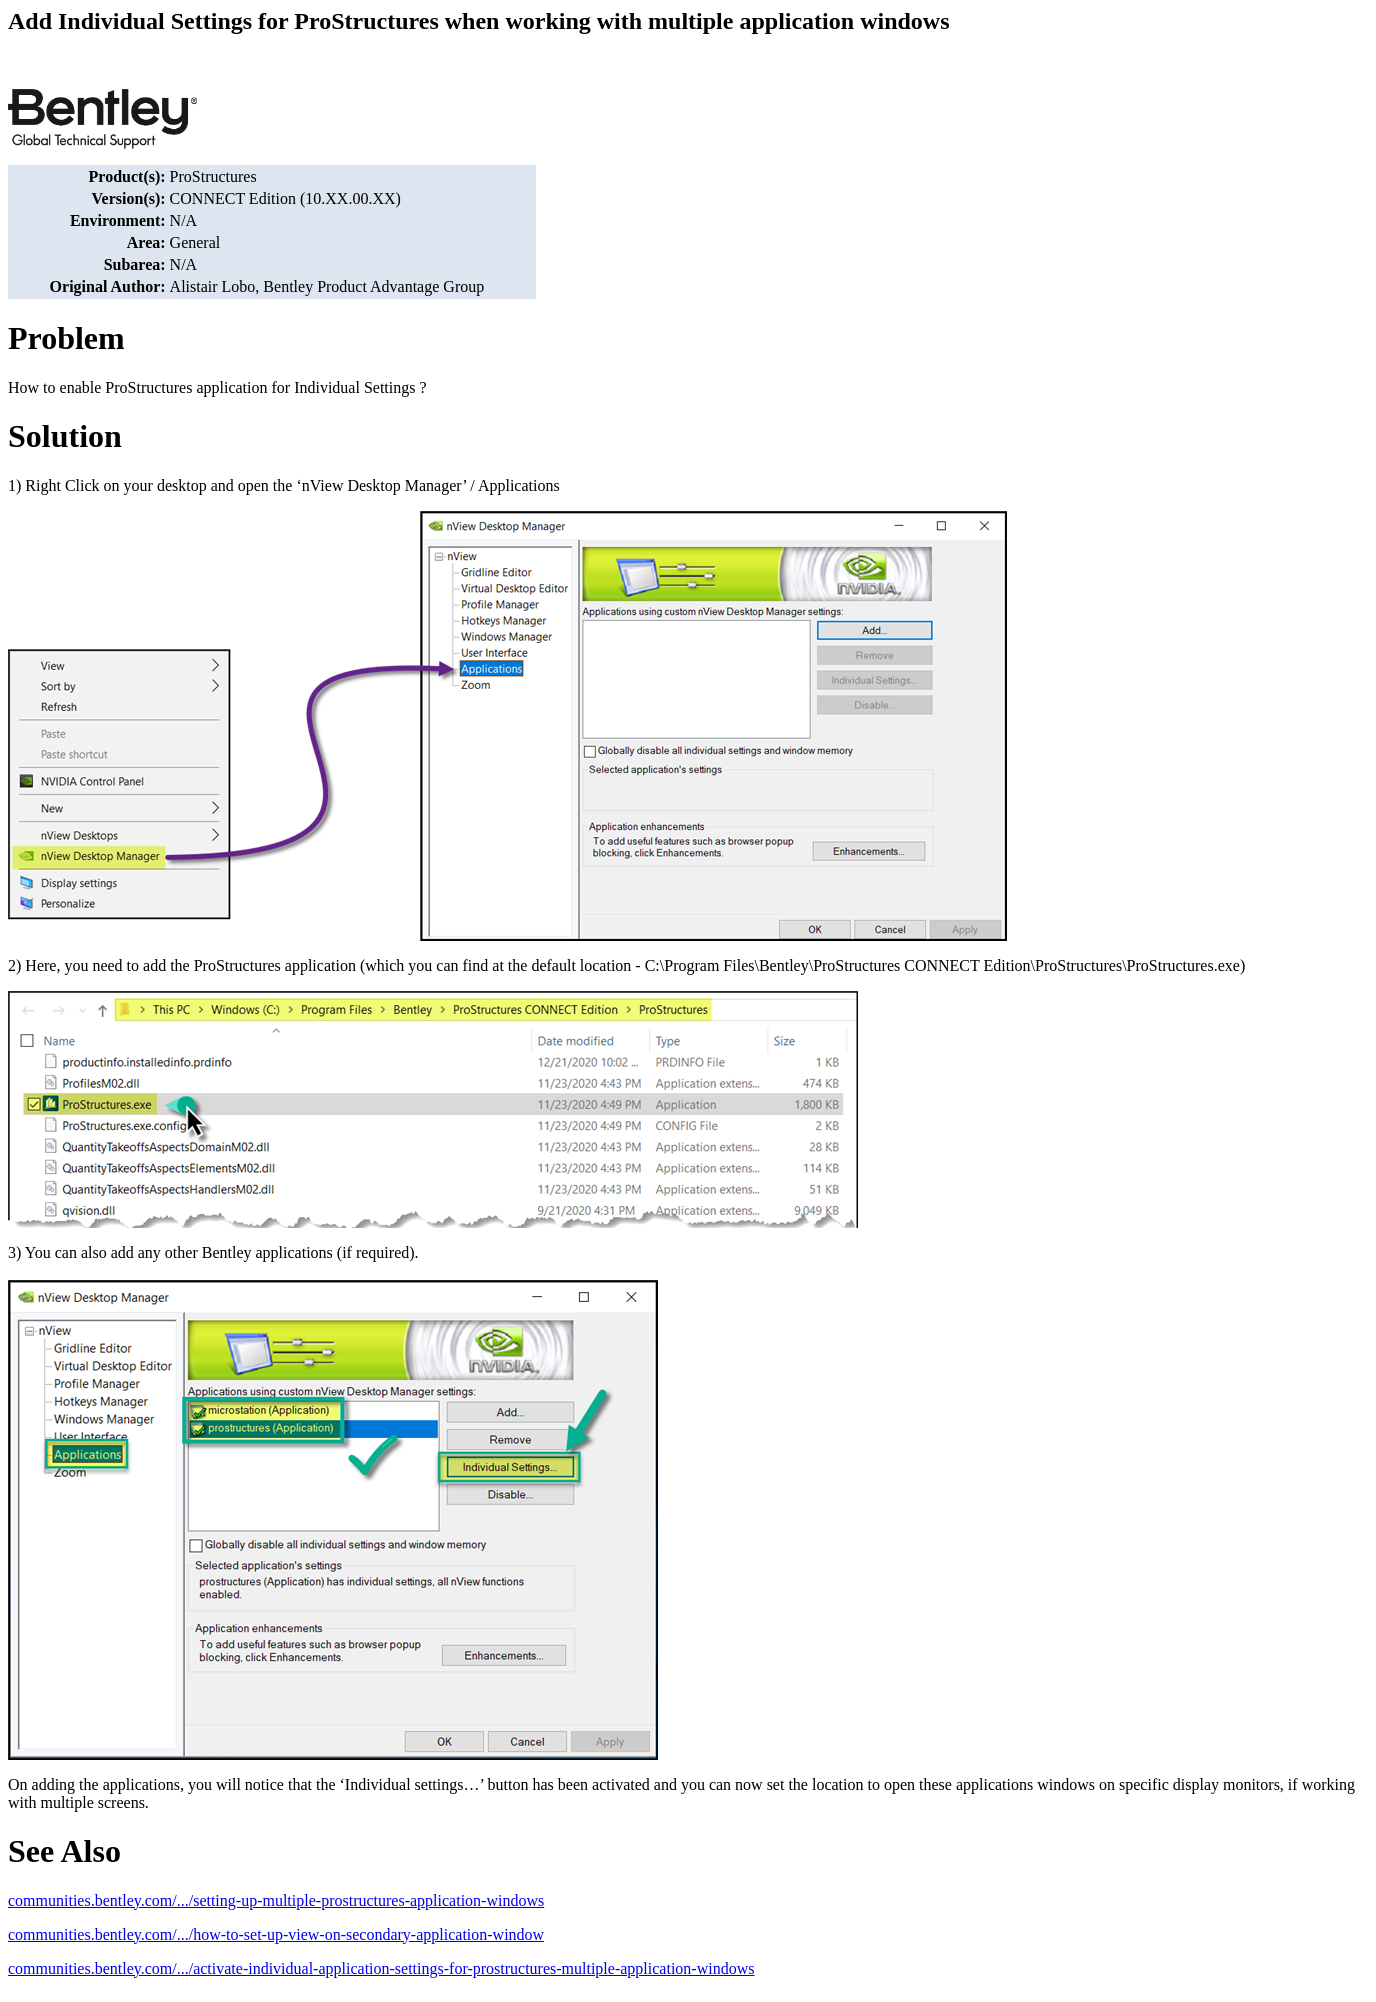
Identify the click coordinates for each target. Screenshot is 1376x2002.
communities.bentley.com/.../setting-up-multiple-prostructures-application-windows (276, 1900)
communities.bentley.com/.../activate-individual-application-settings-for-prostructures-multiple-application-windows (381, 1968)
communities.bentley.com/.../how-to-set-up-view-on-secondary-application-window (276, 1934)
